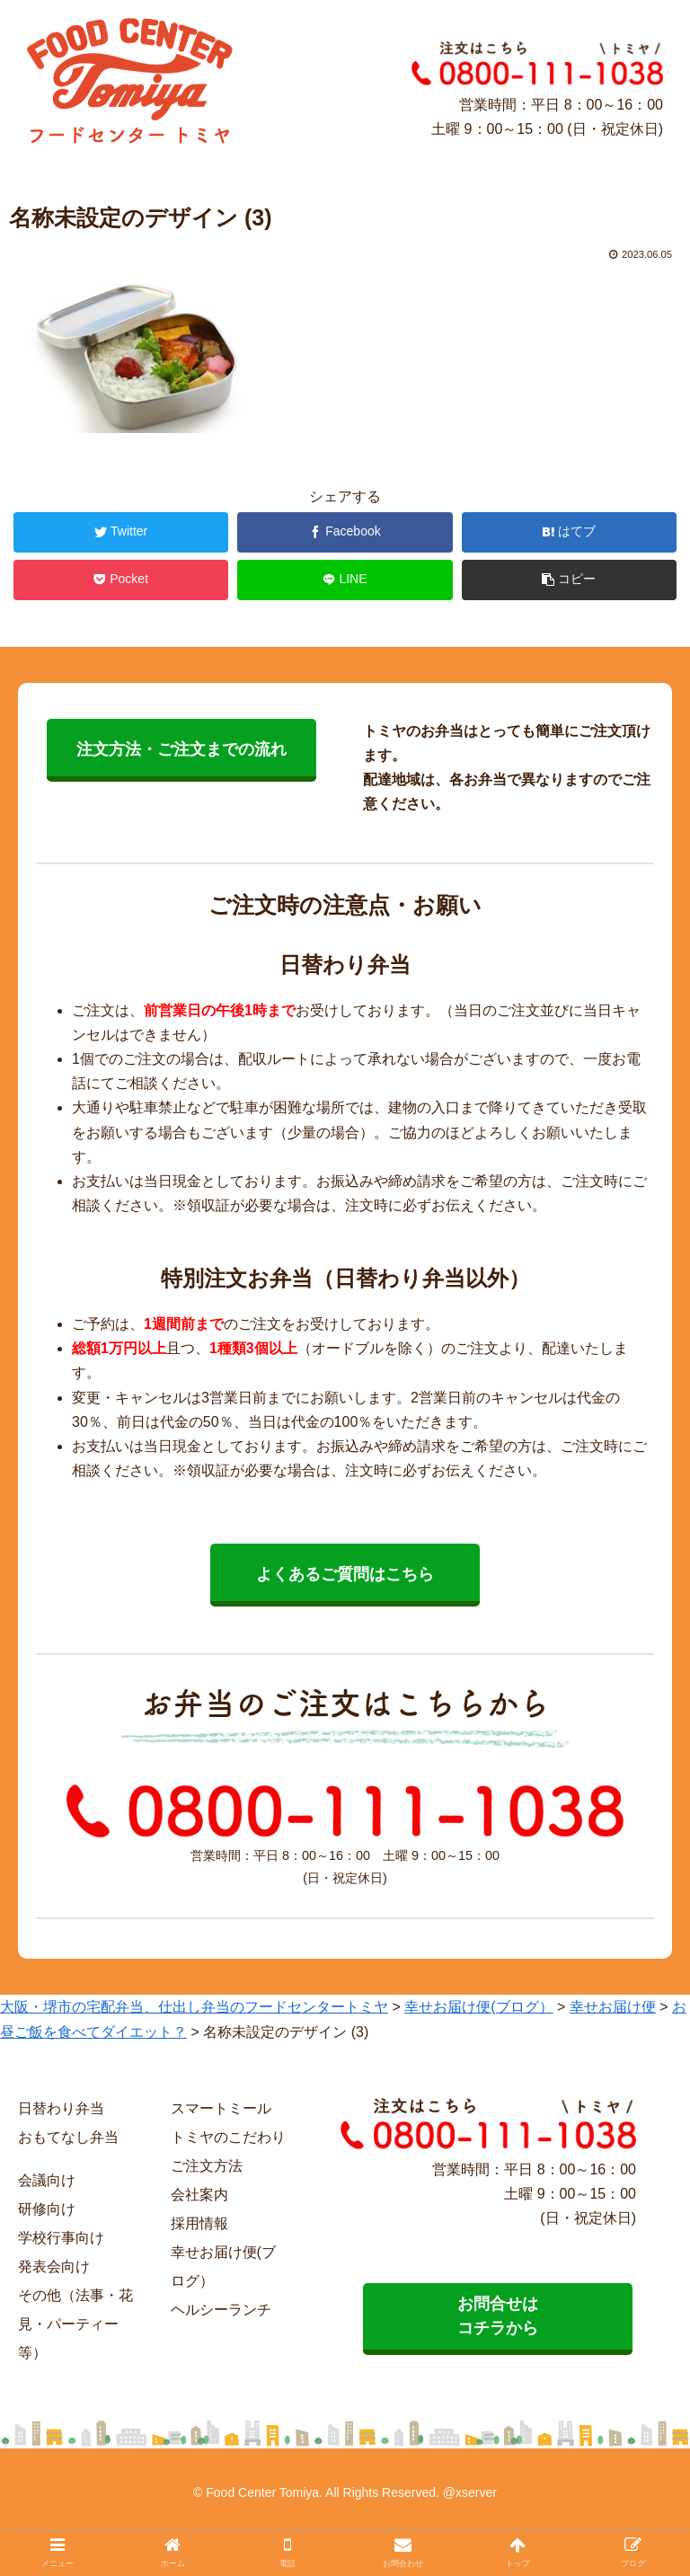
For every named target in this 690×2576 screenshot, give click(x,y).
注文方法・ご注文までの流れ (181, 749)
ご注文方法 (207, 2165)
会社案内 (199, 2194)
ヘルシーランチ (221, 2309)
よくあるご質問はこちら (345, 1574)
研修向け (46, 2209)
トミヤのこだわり (228, 2137)
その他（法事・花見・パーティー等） (75, 2324)
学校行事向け (61, 2237)
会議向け (46, 2180)
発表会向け (54, 2266)
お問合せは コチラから (497, 2316)
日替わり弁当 (61, 2108)
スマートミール (221, 2108)
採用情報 (199, 2223)
